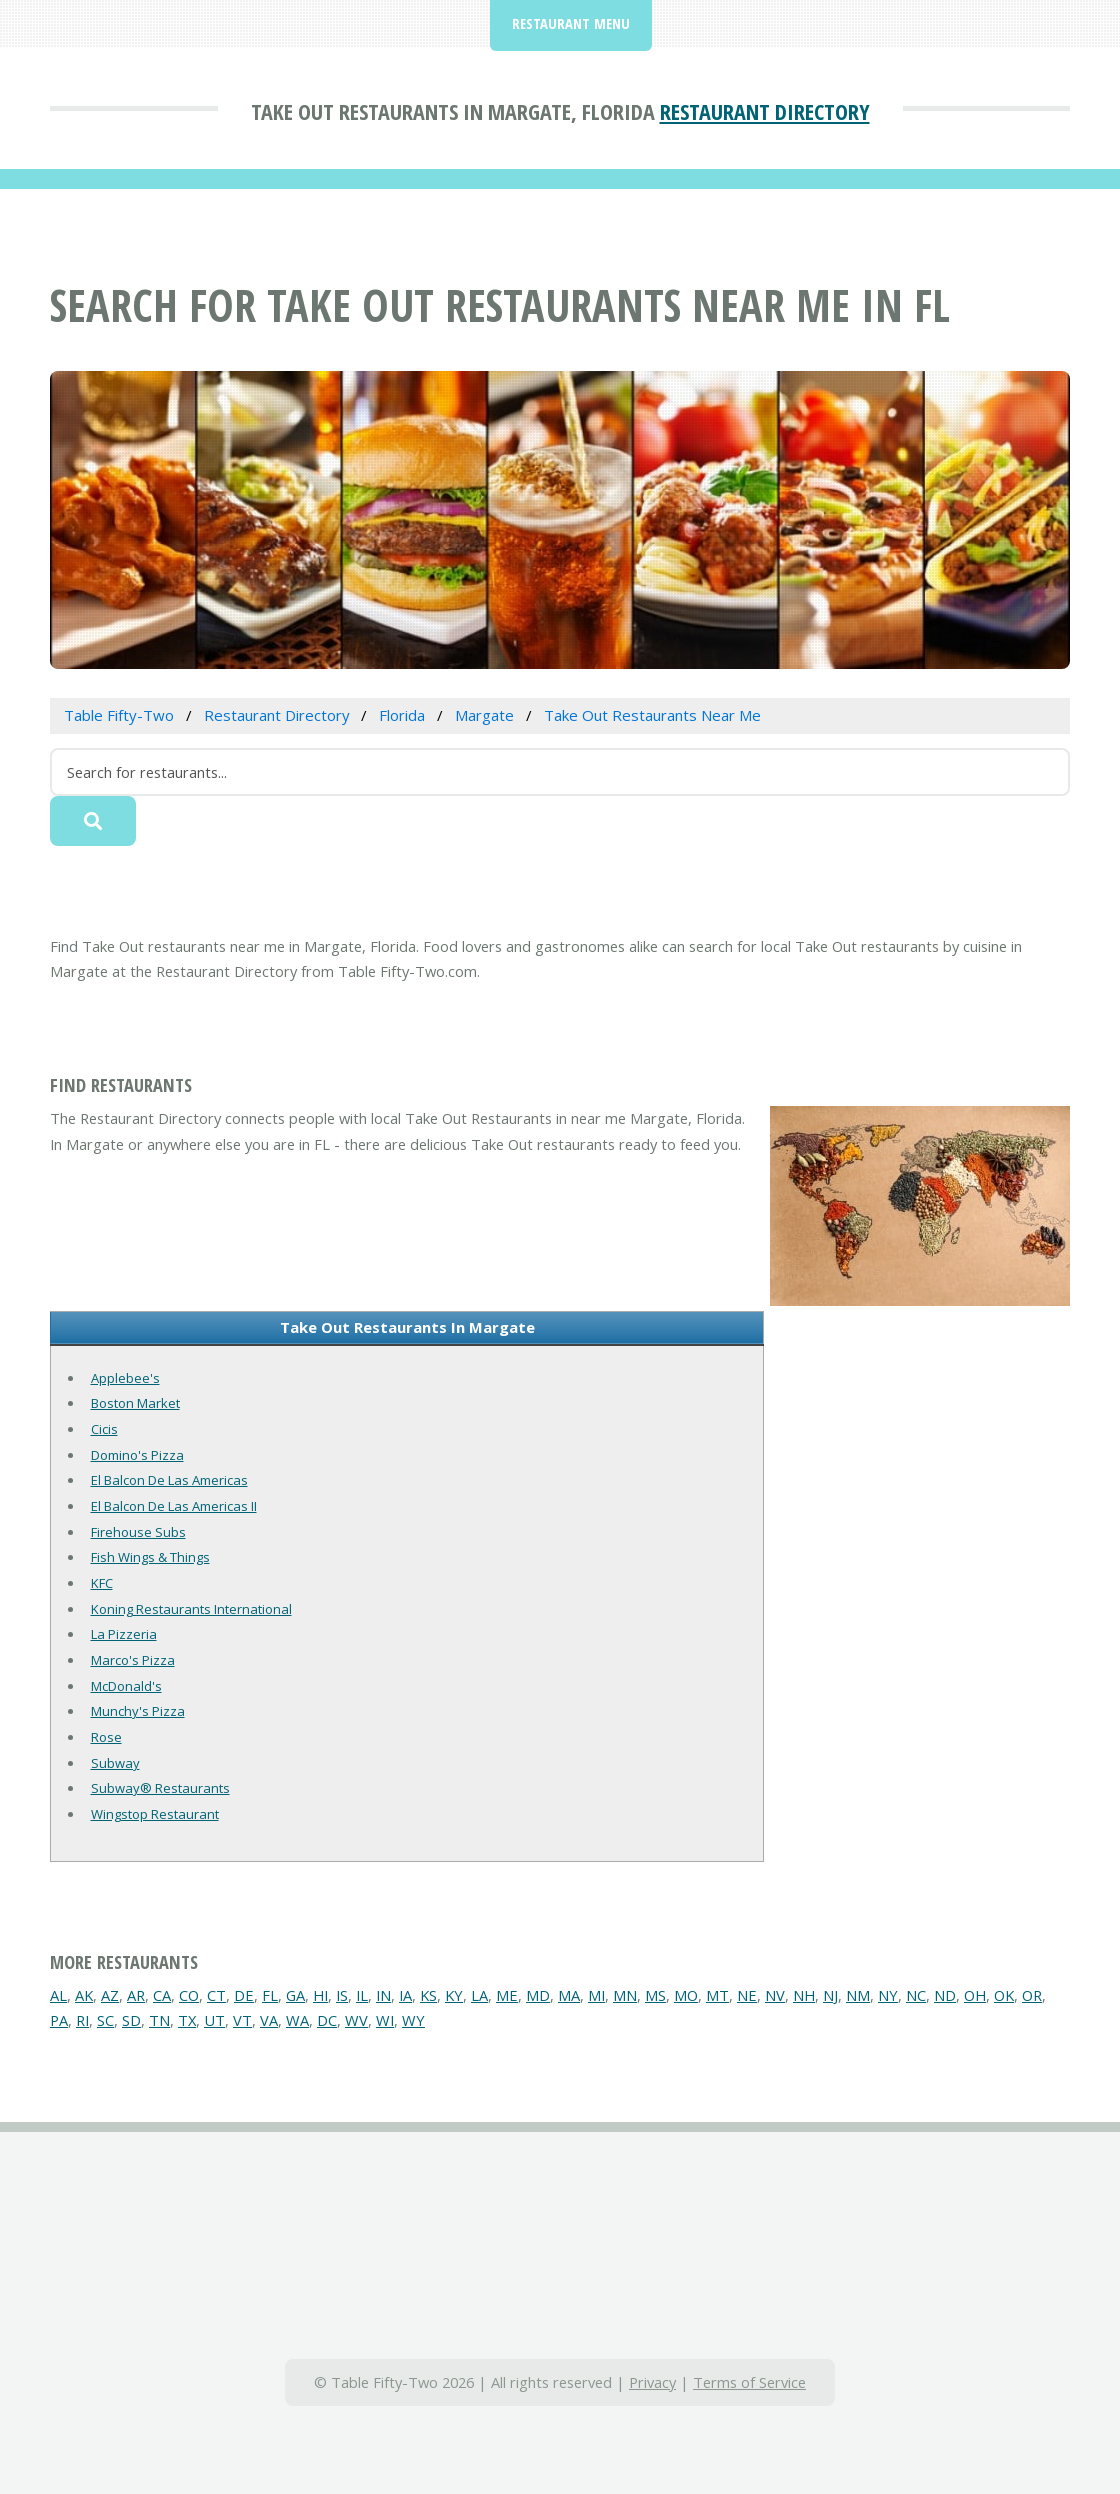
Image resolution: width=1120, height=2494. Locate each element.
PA (59, 2020)
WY (413, 2020)
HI (320, 1995)
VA (269, 2020)
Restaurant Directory (765, 111)
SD (131, 2020)
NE (747, 1995)
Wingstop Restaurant (155, 1814)
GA (295, 1995)
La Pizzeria (124, 1634)
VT (242, 2020)
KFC (102, 1583)
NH (804, 1995)
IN (383, 1995)
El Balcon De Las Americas (169, 1480)
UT (214, 2020)
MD (538, 1995)
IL (362, 1995)
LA (479, 1995)
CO (189, 1995)
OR (1032, 1995)
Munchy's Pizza (138, 1711)
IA (405, 1995)
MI (596, 1995)
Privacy (652, 2382)
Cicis (104, 1429)
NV (775, 1995)
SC (105, 2020)
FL (270, 1995)
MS (655, 1995)
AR (136, 1995)
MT (717, 1995)
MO (686, 1995)
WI (385, 2020)
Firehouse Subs (138, 1532)
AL (58, 1995)
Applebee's (125, 1378)
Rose (106, 1737)
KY (454, 1995)
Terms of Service (749, 2382)
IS (342, 1995)
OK (1004, 1995)
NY (888, 1995)
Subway (115, 1763)
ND (945, 1995)
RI (82, 2020)
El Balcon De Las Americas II (174, 1506)
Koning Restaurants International (191, 1609)
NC (916, 1995)
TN (159, 2020)
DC (327, 2020)
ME (507, 1995)
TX (187, 2020)
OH (975, 1995)
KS (428, 1995)
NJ (830, 1995)
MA (569, 1995)
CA (162, 1995)
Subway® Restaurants (160, 1788)
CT (216, 1995)
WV (356, 2020)
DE (244, 1995)
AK (84, 1995)
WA (297, 2020)
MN (625, 1995)
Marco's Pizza (133, 1660)
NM (858, 1995)
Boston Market (135, 1403)
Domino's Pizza (137, 1455)
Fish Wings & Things (150, 1557)
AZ (110, 1995)
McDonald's (126, 1686)
